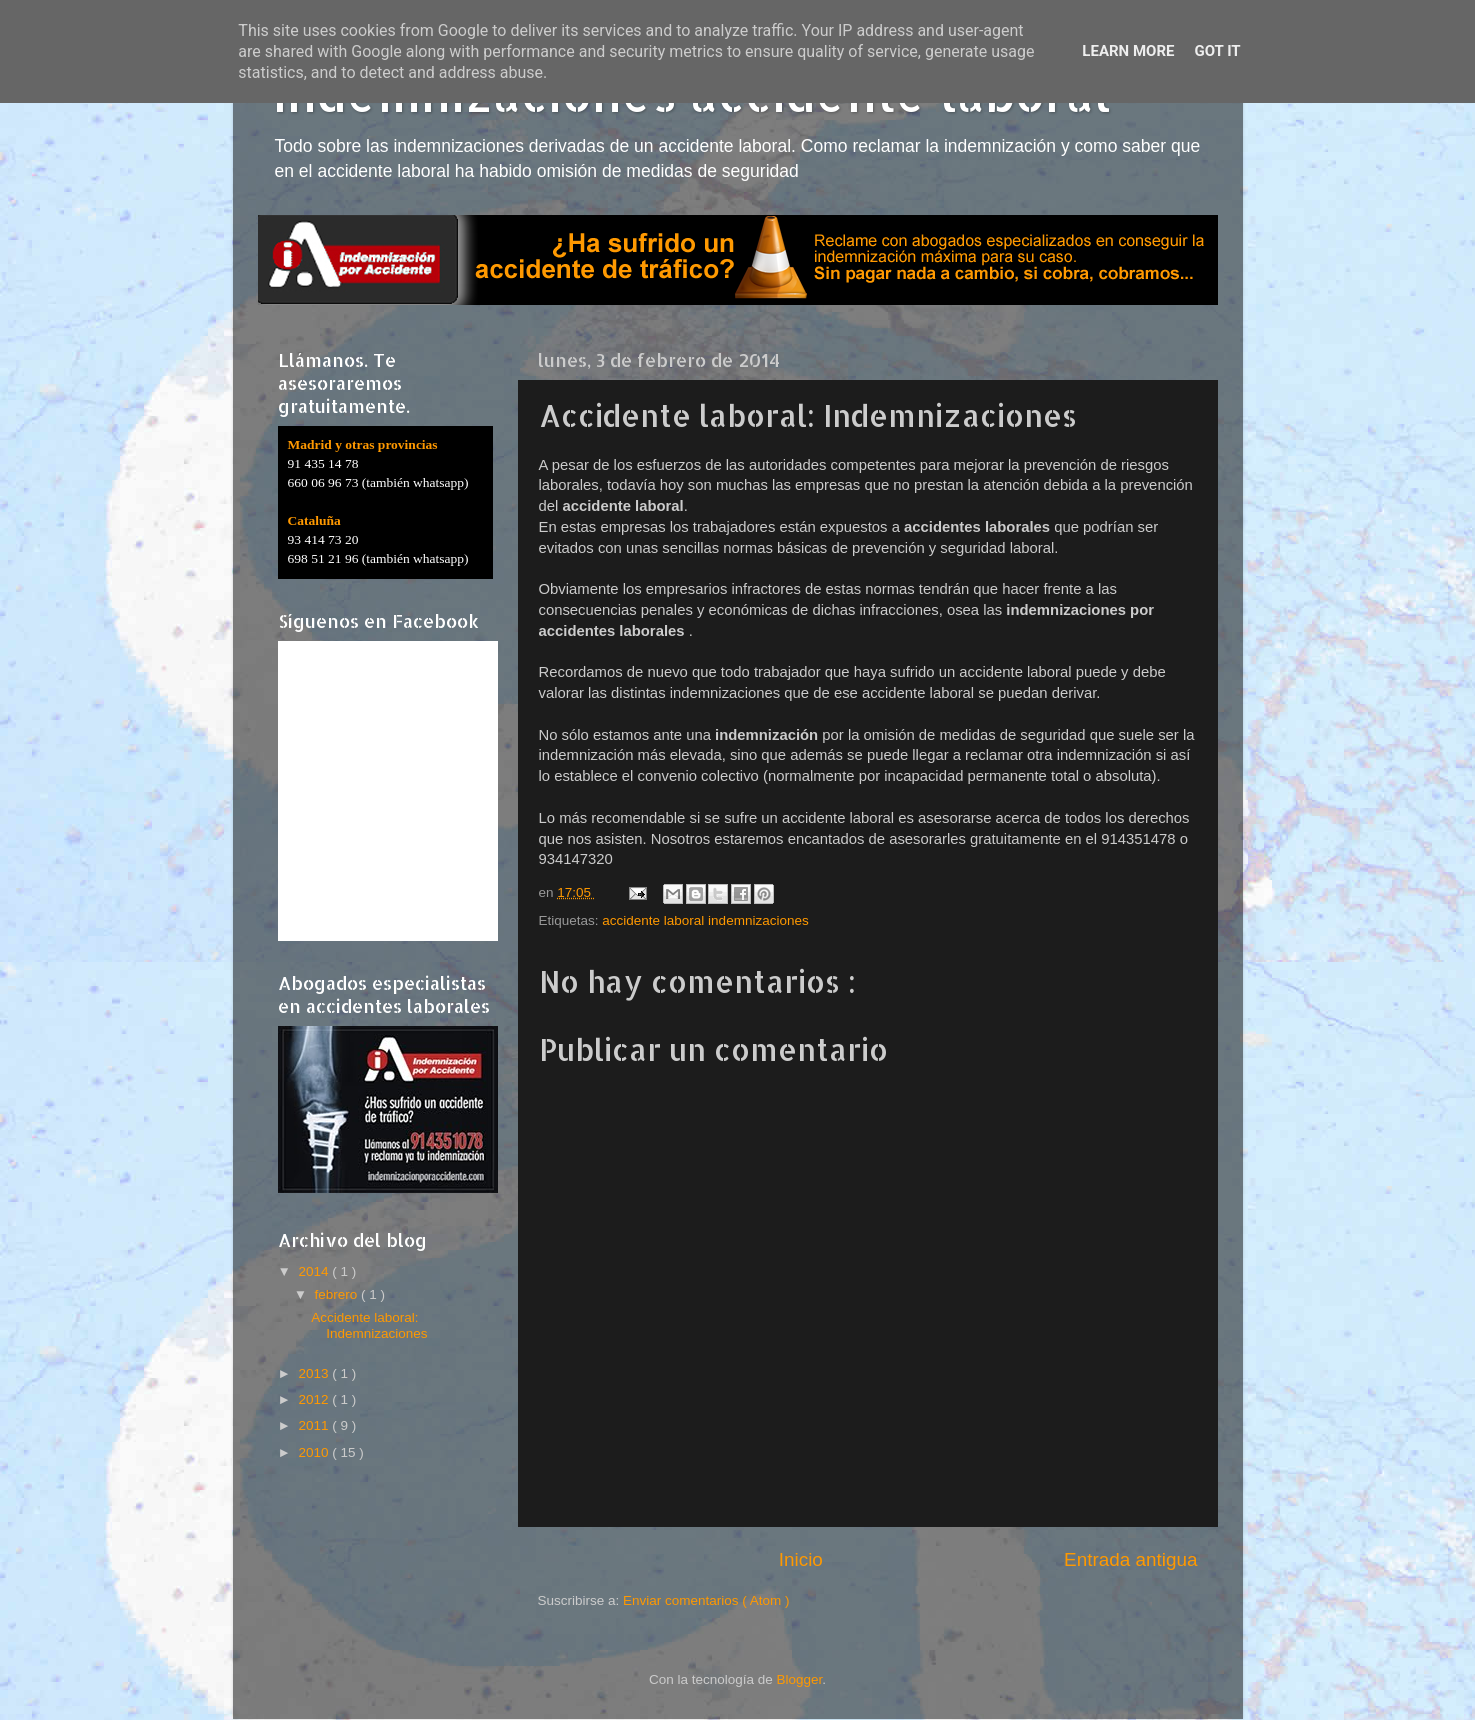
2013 (315, 1373)
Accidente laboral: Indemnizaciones (369, 1325)
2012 (315, 1399)
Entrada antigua (1130, 1559)
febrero (338, 1294)
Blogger (800, 1679)
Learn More (1128, 51)
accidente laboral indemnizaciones (705, 920)
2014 (315, 1271)
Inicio (801, 1559)
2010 (315, 1452)
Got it (1217, 51)
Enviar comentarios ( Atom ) (706, 1600)
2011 (315, 1425)
